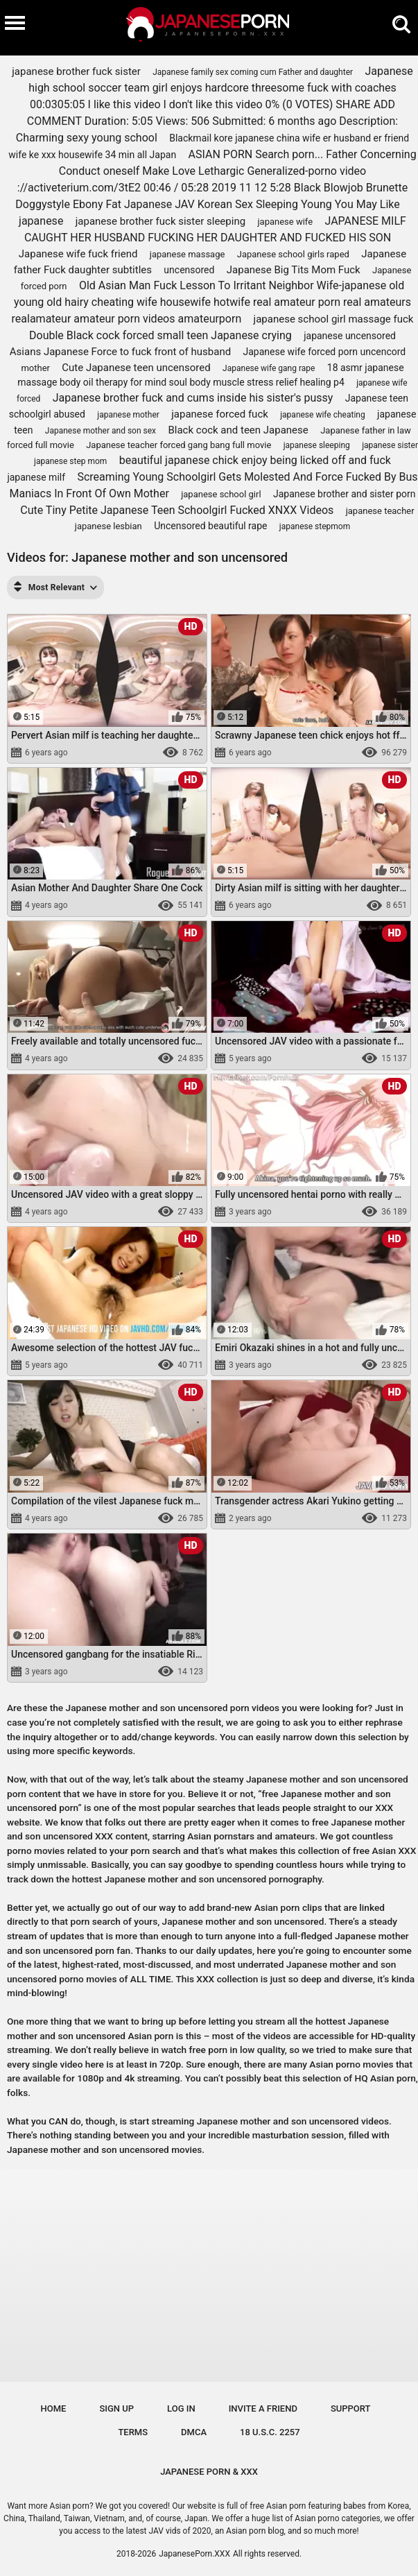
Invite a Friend (263, 2408)
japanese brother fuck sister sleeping (160, 221)
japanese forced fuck (219, 414)
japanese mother (128, 415)
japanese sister (390, 445)
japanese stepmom (314, 526)
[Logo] (209, 28)
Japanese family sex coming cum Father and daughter (253, 72)
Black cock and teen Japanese (238, 430)
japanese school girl (221, 494)
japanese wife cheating (322, 415)
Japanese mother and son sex (100, 431)
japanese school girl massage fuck (334, 319)
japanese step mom (70, 461)
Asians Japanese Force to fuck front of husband (120, 351)
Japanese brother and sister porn (344, 493)
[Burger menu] (14, 22)
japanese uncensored (350, 335)
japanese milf (36, 477)
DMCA (194, 2432)
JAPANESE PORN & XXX (209, 2471)
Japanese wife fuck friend (78, 254)
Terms (133, 2432)
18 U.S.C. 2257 (270, 2432)
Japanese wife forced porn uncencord (324, 351)
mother (35, 368)
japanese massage (187, 254)
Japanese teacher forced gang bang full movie (178, 445)
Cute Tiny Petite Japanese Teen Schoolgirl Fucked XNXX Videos (176, 510)
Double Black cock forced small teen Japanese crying (160, 335)
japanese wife (285, 221)
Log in (181, 2408)
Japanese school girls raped (293, 254)
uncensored (189, 269)
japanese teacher (380, 511)
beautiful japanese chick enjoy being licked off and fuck (255, 460)
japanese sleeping (317, 445)
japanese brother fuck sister (76, 71)
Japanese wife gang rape (269, 368)
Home (54, 2408)
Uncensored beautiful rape (210, 525)
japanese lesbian (108, 526)
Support (351, 2408)
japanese (41, 220)
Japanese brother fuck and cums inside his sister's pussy (193, 397)
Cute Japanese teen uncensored (136, 367)
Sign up (116, 2408)
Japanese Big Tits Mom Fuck (293, 270)
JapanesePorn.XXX (194, 2554)
